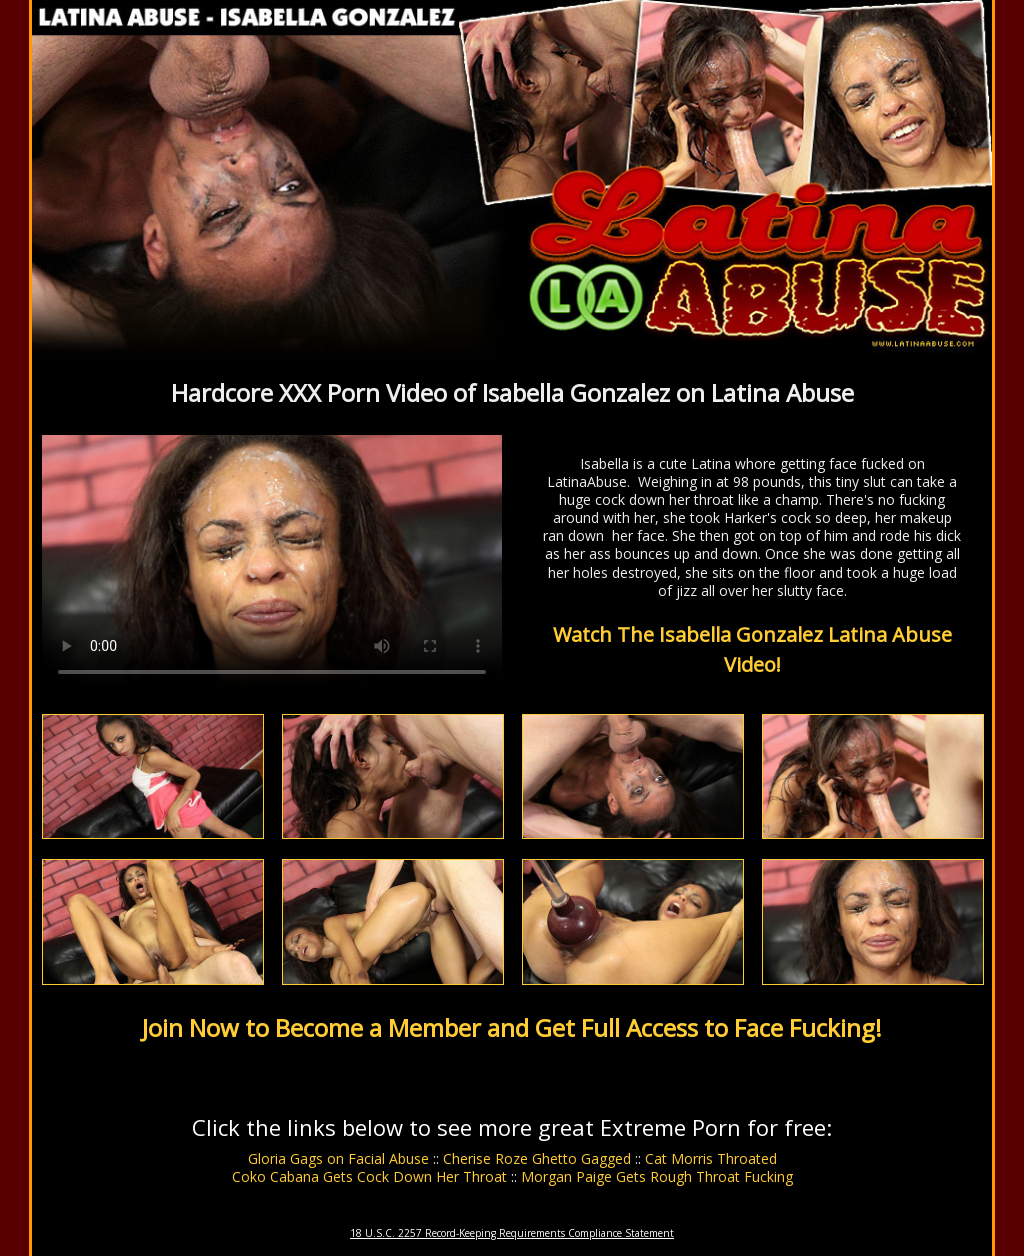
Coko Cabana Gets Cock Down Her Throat (369, 1176)
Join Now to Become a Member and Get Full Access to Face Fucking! (512, 1027)
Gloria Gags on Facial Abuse (338, 1158)
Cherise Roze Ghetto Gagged (537, 1158)
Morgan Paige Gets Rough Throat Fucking (657, 1176)
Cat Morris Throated (711, 1158)
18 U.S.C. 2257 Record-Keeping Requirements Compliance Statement (512, 1233)
